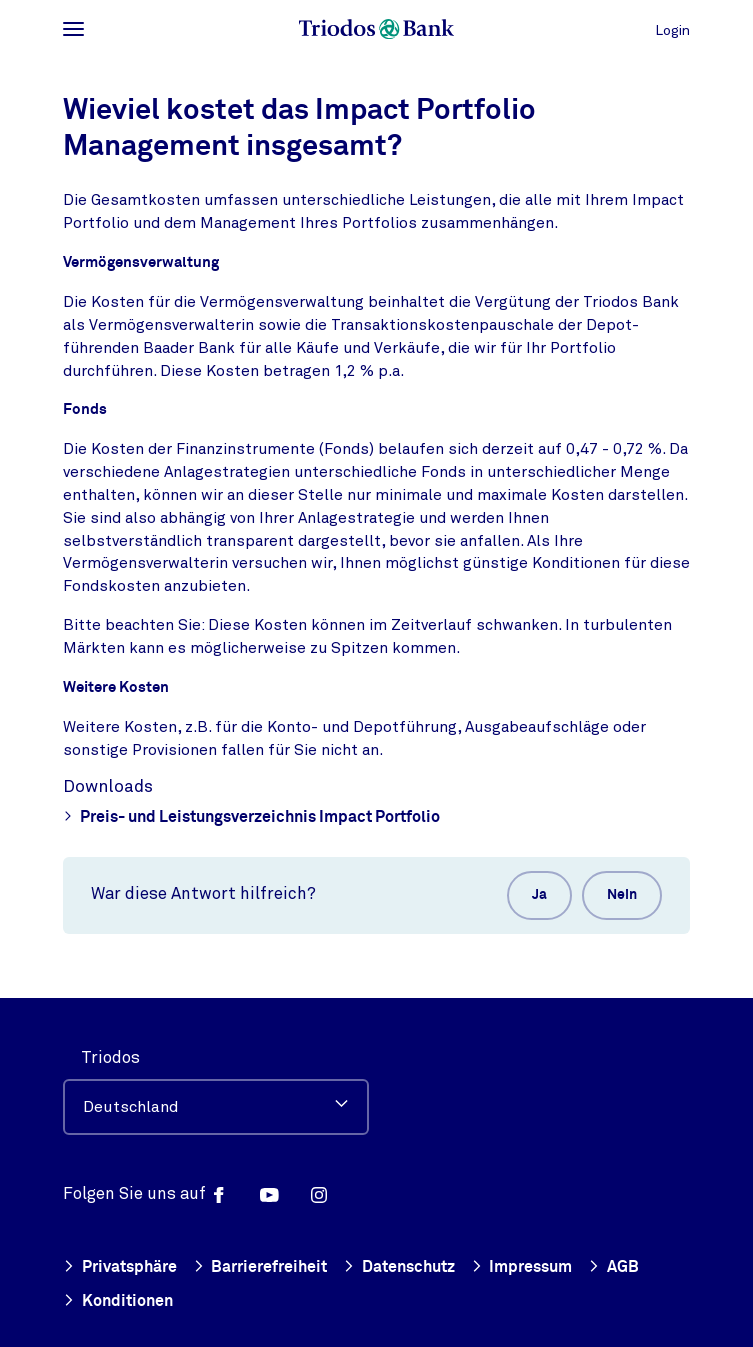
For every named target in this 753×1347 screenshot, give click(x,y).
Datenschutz (399, 1268)
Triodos (110, 1057)
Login (672, 30)
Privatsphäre (120, 1268)
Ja (539, 895)
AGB (613, 1268)
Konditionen (118, 1302)
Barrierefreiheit (260, 1268)
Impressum (522, 1268)
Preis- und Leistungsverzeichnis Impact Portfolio (251, 818)
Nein (622, 895)
